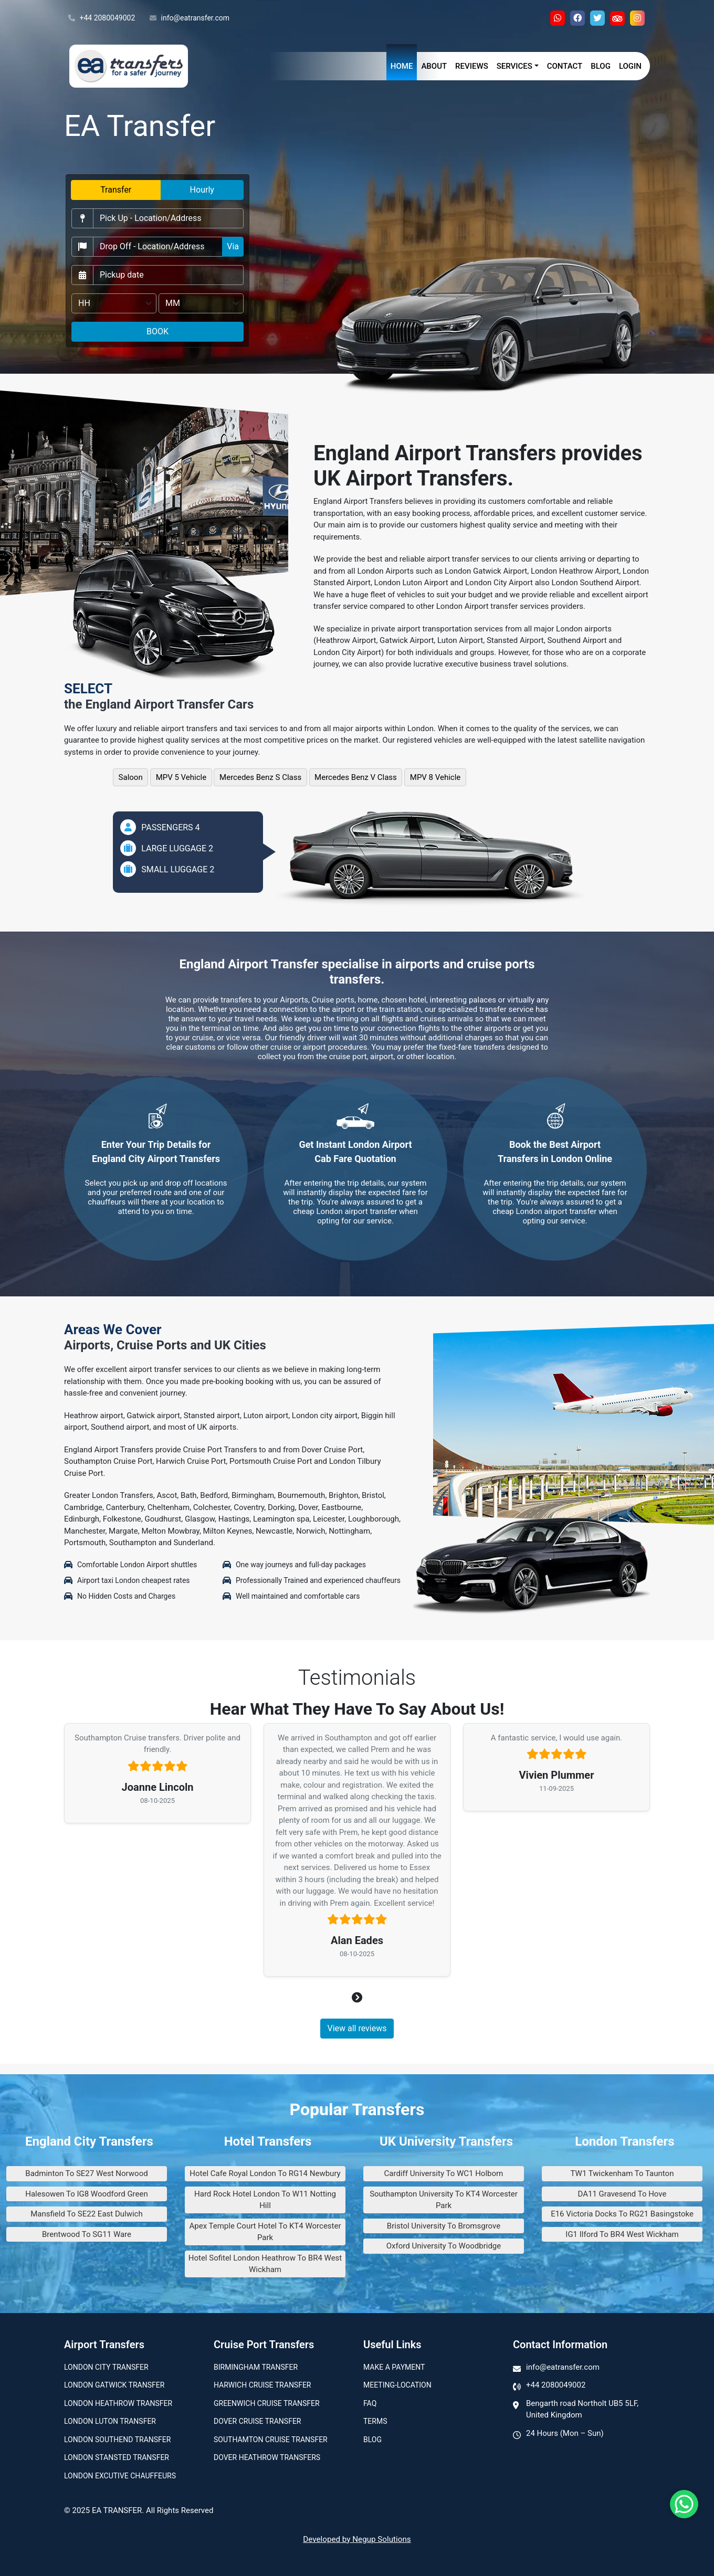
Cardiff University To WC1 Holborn (443, 2173)
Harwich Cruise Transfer (262, 2385)
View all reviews (356, 2028)
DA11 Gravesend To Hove (622, 2194)
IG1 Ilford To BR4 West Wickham (621, 2234)
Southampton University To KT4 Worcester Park (444, 2200)
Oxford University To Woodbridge (443, 2246)
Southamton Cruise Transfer (271, 2439)
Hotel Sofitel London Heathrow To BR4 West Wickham (265, 2264)
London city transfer (106, 2367)
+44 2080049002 (101, 18)
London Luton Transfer (110, 2421)
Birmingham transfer (256, 2367)
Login (630, 66)
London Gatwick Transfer (114, 2385)
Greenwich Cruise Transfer (267, 2403)
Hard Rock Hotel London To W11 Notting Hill (265, 2200)
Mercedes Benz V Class (355, 777)
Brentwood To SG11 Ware (86, 2234)
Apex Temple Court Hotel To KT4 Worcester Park (265, 2232)
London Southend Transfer (117, 2439)
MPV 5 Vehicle (181, 777)
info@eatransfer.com (189, 18)
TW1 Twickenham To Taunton (622, 2173)
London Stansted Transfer (116, 2457)
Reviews (471, 66)
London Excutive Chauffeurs (120, 2476)
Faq (369, 2403)
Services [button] (514, 66)
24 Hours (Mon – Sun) (565, 2433)
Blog (601, 66)
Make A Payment (394, 2367)
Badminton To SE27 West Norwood (86, 2173)
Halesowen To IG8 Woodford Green (86, 2194)
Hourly (202, 190)
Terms (375, 2421)
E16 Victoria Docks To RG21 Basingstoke (622, 2214)
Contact (565, 66)
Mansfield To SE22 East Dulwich (86, 2214)
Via (233, 246)
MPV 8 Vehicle (435, 777)
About (434, 66)
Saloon (131, 777)
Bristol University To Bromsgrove (443, 2226)
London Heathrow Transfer (118, 2403)
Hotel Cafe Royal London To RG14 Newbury (265, 2173)
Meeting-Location (397, 2385)
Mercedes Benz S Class (260, 777)
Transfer (115, 190)
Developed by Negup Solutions (357, 2539)
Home (402, 66)
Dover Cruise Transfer (257, 2421)
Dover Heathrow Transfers (267, 2457)
